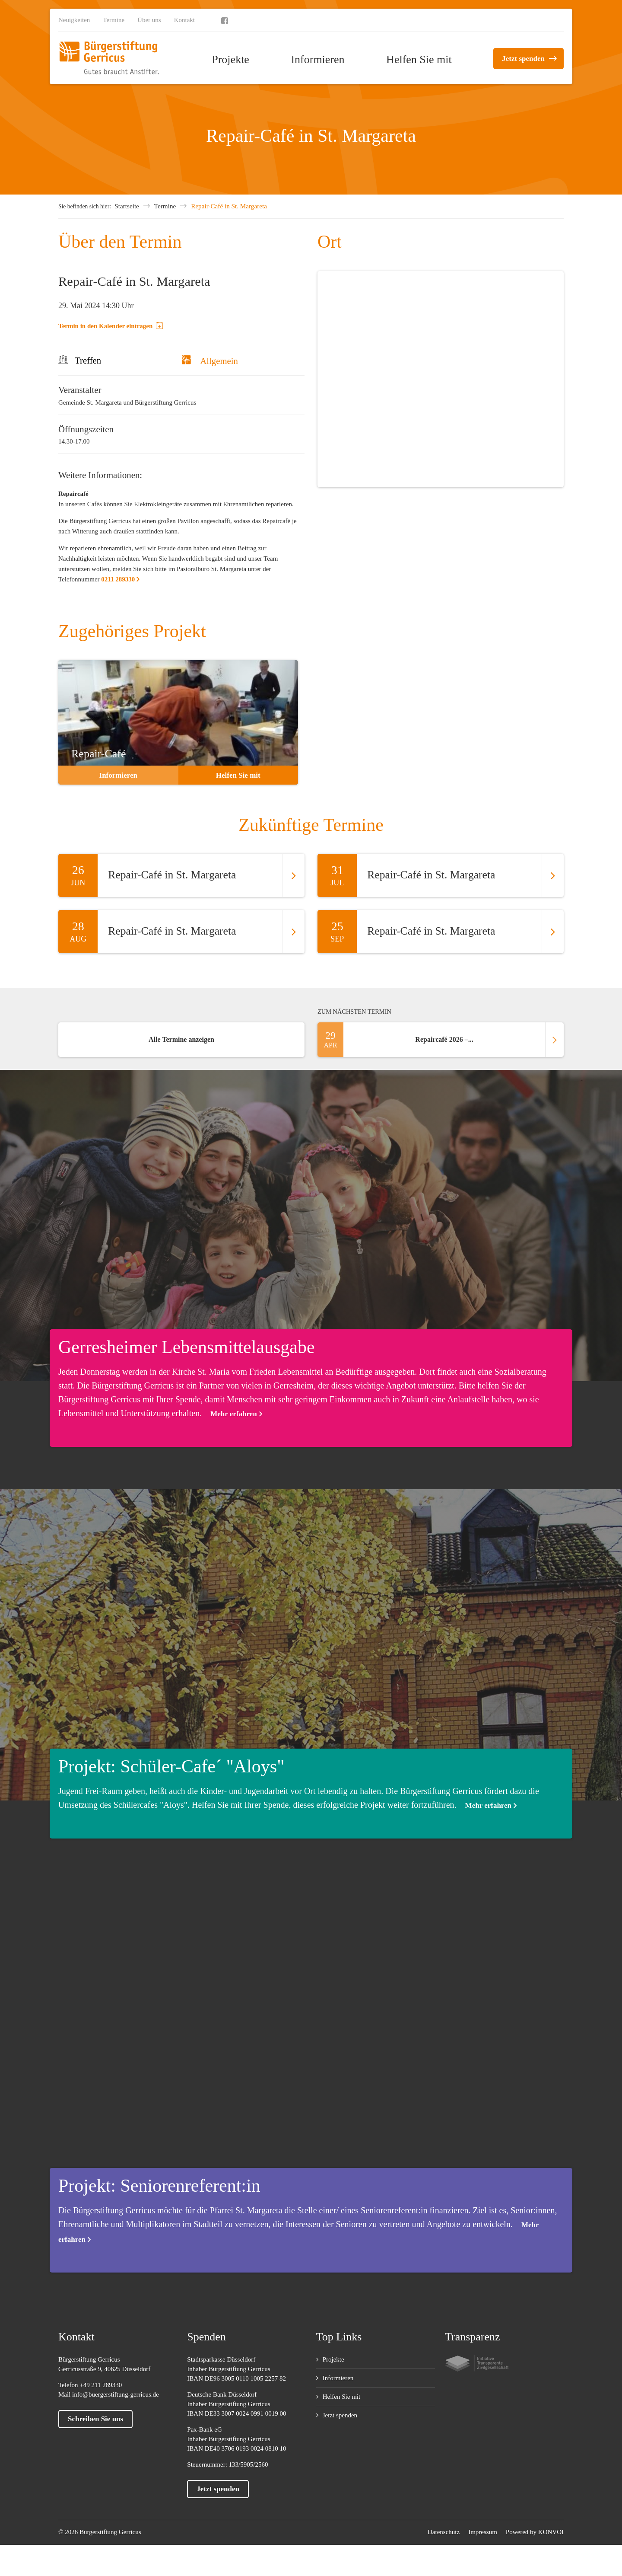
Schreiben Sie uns (95, 2419)
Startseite (126, 206)
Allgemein (209, 360)
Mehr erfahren (233, 1414)
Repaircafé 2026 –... (440, 1039)
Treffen (88, 360)
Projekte (230, 59)
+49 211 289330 (100, 2384)
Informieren (317, 59)
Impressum (482, 2531)
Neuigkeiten (74, 19)
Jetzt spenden (523, 58)
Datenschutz (444, 2531)
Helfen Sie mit (419, 59)
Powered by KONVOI (535, 2531)
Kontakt (184, 19)
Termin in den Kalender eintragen (110, 325)
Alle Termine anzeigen (181, 1039)
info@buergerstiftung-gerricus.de (115, 2394)
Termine (113, 19)
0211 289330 (118, 579)
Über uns (149, 19)
